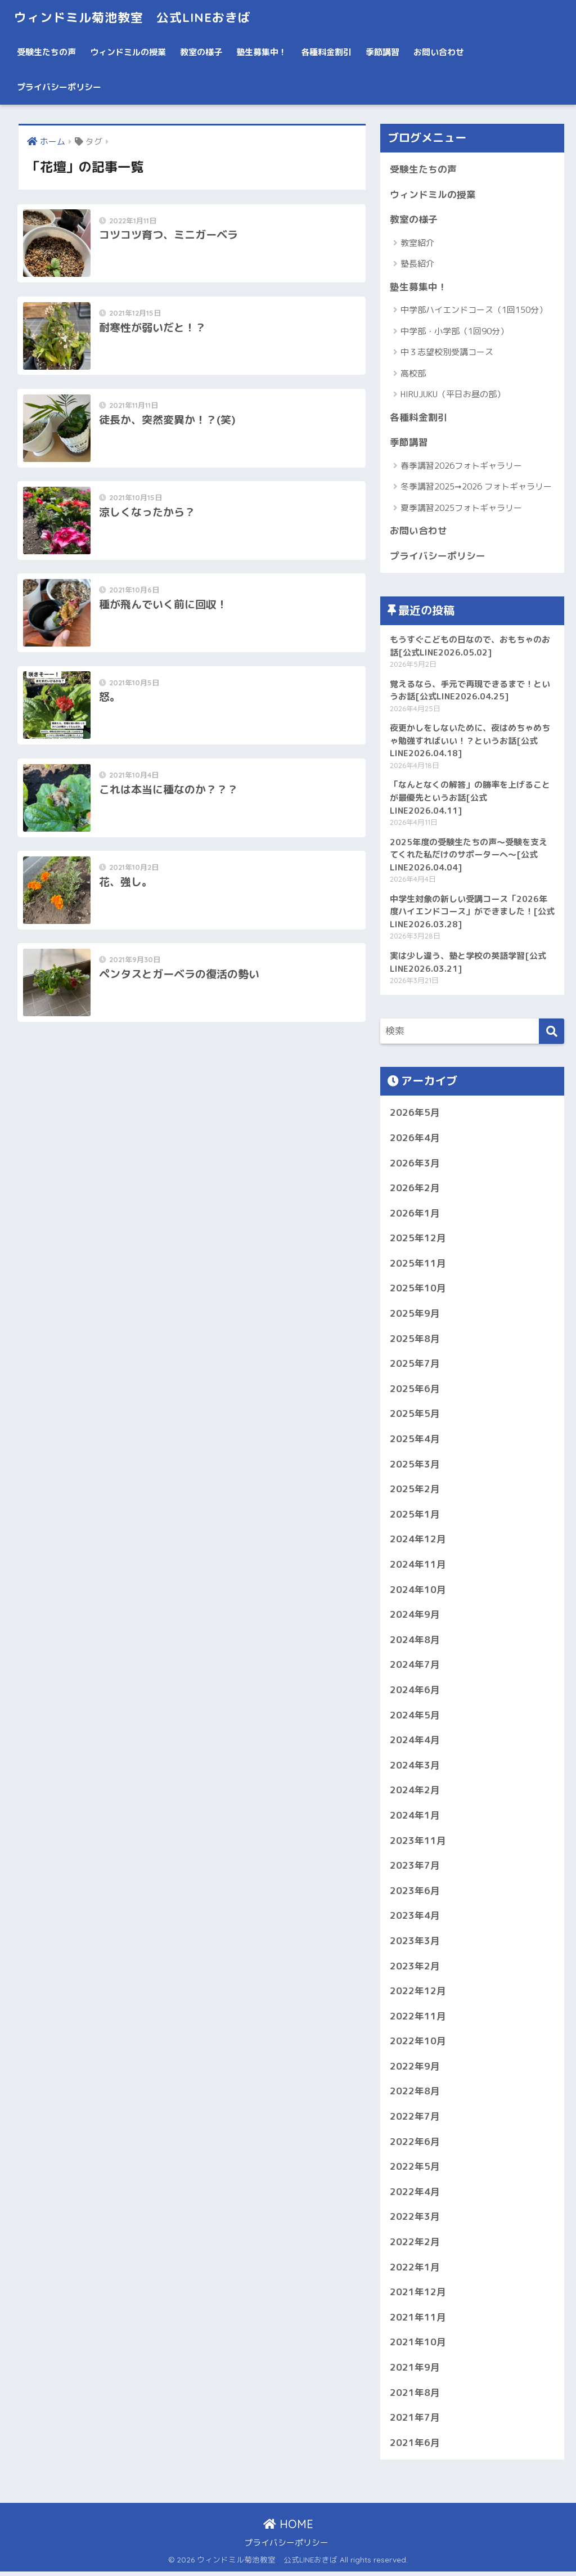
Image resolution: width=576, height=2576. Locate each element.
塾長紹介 (417, 264)
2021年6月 (415, 2446)
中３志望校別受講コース (446, 352)
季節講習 (382, 52)
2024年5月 (415, 1717)
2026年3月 (415, 1163)
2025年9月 (415, 1314)
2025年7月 (415, 1365)
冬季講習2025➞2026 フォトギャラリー (476, 487)
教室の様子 (201, 52)
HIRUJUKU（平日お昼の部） (452, 395)
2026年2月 (415, 1189)
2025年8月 (415, 1340)
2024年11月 (418, 1566)
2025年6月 (415, 1390)
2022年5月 (415, 2170)
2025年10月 (418, 1289)
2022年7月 (415, 2119)
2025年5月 (415, 1415)
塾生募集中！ (261, 52)
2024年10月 (418, 1591)
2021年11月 (418, 2320)
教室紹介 (417, 243)
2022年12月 (418, 1993)
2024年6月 (415, 1692)
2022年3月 (415, 2220)
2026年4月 (415, 1138)
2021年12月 (418, 2296)
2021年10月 (418, 2346)
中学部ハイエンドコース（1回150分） (473, 310)
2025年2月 (415, 1490)
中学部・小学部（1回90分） (454, 331)
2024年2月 (415, 1793)
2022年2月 (415, 2245)
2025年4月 (415, 1440)
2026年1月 (415, 1214)
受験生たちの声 (46, 52)
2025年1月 (415, 1516)
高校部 (413, 373)
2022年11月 (418, 2019)
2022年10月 (418, 2044)
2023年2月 (415, 1969)
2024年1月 (415, 1817)
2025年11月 (418, 1264)
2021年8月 (415, 2396)
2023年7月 (415, 1868)
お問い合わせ (438, 52)
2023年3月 (415, 1943)
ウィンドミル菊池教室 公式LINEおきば (137, 17)
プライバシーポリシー (59, 87)
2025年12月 (418, 1239)
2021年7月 (415, 2421)
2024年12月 (418, 1541)
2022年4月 (415, 2195)
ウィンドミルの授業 (128, 52)
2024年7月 (415, 1667)
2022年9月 (415, 2069)
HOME (288, 2528)
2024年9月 (415, 1616)
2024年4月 (415, 1742)
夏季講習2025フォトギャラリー (461, 508)
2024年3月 (415, 1767)
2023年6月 (415, 1893)
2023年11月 (418, 1843)
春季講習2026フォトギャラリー (461, 466)
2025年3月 (415, 1465)
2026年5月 (415, 1113)
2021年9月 (415, 2371)
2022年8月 (415, 2094)
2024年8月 (415, 1641)
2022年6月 (415, 2144)
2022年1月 (415, 2270)
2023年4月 (415, 1918)
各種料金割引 (326, 52)
